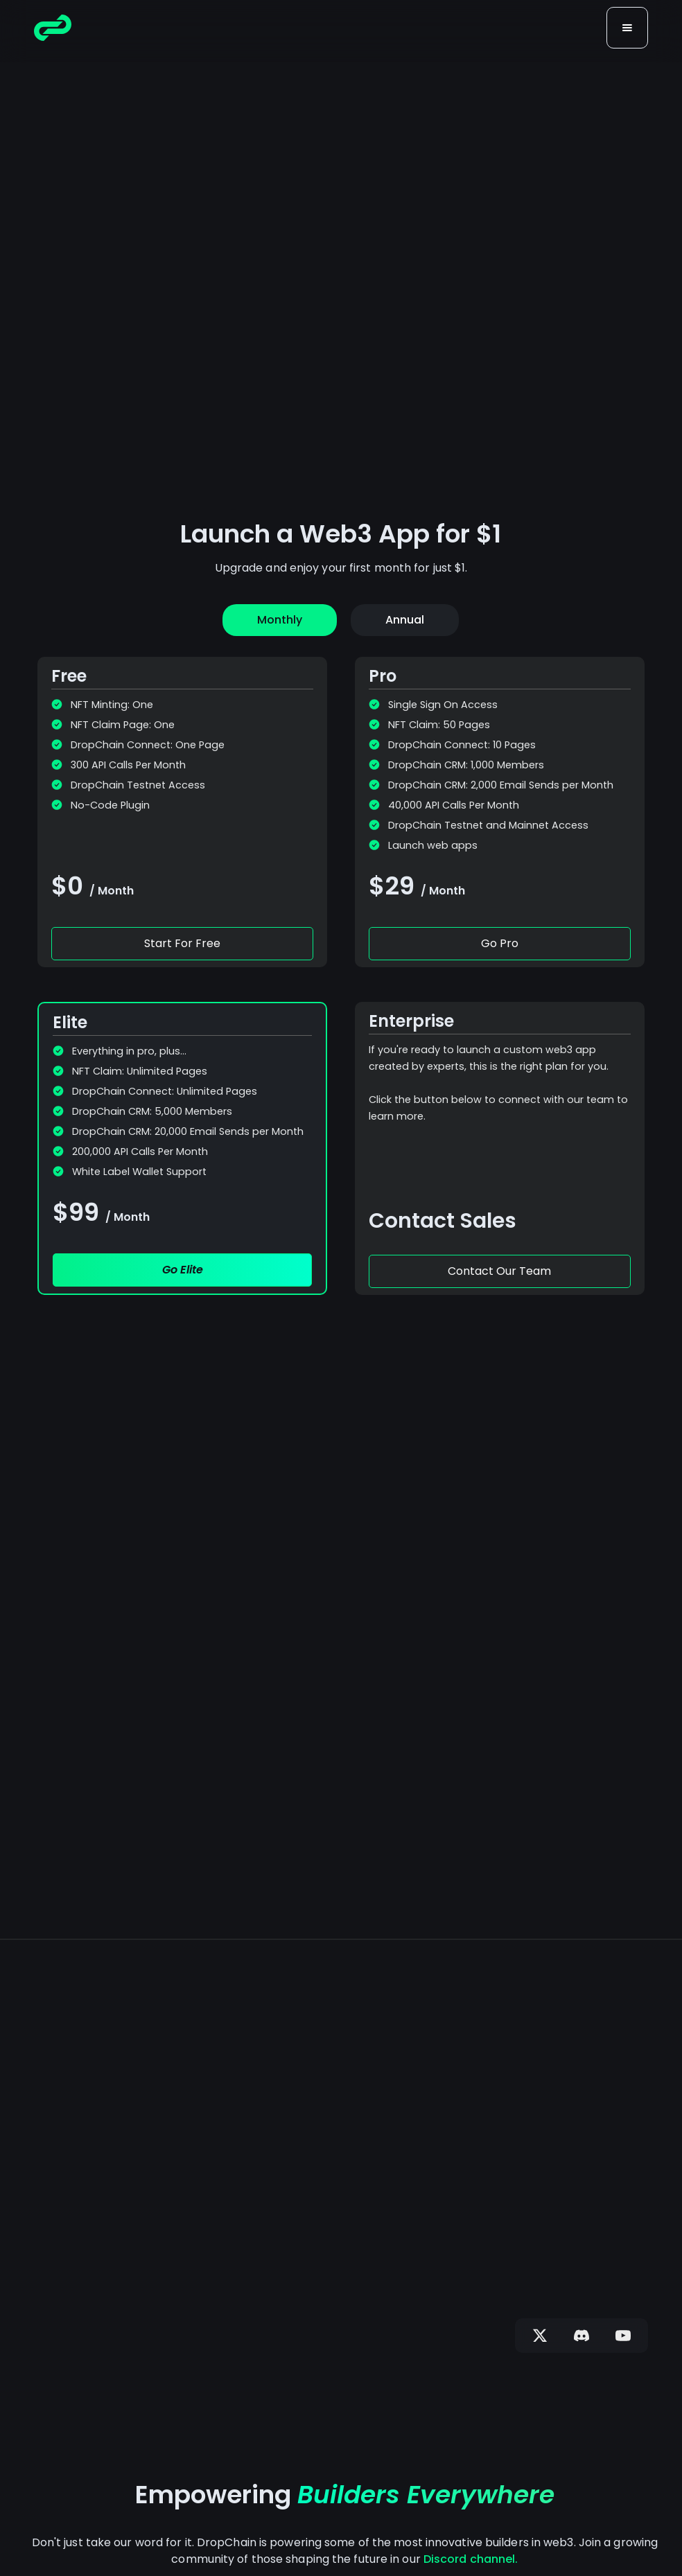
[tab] (279, 620)
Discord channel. (470, 2559)
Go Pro (499, 943)
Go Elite (182, 1270)
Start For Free (182, 943)
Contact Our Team (499, 1271)
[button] (627, 27)
